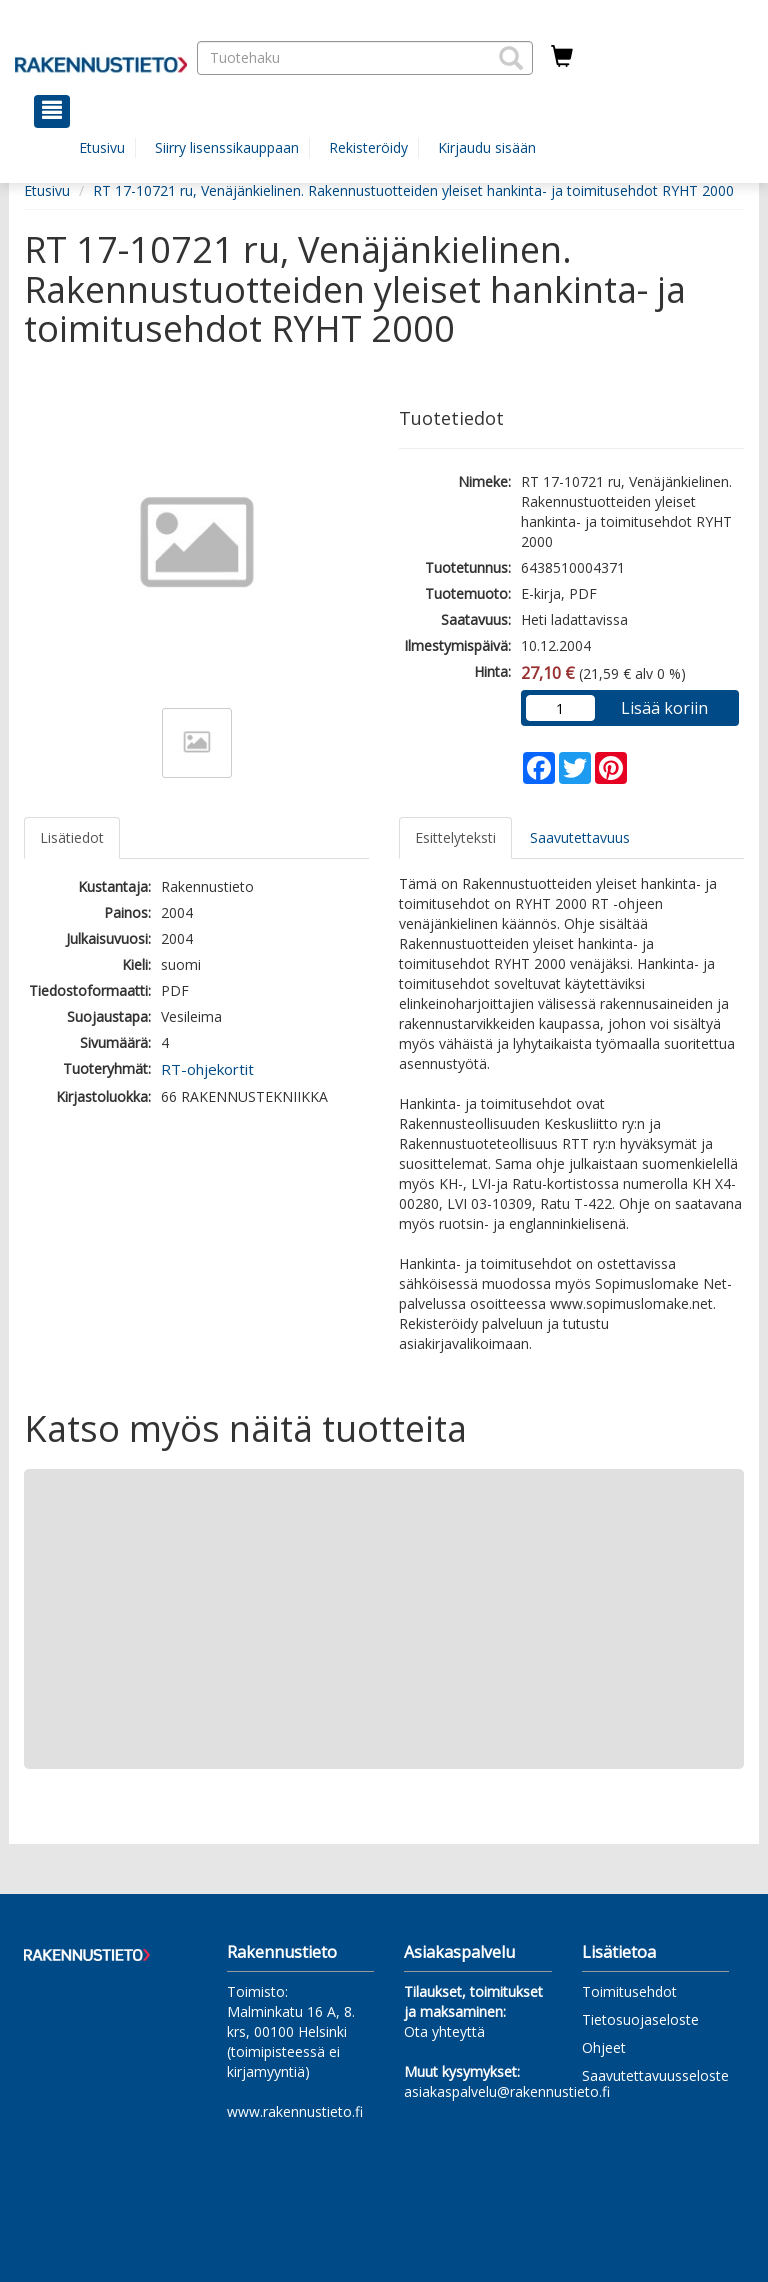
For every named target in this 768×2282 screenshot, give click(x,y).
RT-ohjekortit (207, 1069)
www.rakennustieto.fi (295, 2111)
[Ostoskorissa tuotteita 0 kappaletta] (562, 57)
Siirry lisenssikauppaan (227, 147)
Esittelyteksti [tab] (455, 837)
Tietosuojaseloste (640, 2019)
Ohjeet (604, 2047)
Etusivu (102, 147)
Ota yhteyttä (444, 2031)
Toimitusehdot (629, 1991)
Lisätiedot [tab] (72, 837)
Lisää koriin (664, 708)
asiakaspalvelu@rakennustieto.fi (507, 2091)
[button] (511, 58)
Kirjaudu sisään (487, 147)
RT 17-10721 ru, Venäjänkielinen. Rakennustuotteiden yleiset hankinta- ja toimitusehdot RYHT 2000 (413, 190)
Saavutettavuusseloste (655, 2075)
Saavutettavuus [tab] (580, 837)
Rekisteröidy (368, 147)
